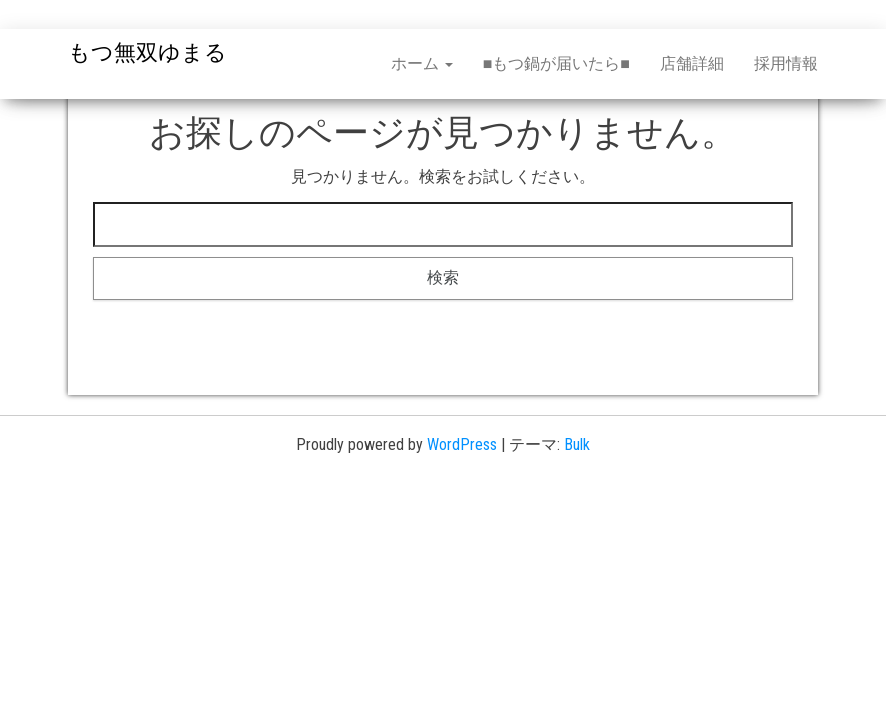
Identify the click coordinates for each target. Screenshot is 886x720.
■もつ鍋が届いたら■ (556, 63)
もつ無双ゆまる (147, 52)
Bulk (577, 444)
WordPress (462, 444)
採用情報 (786, 63)
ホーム (422, 63)
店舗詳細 (692, 63)
